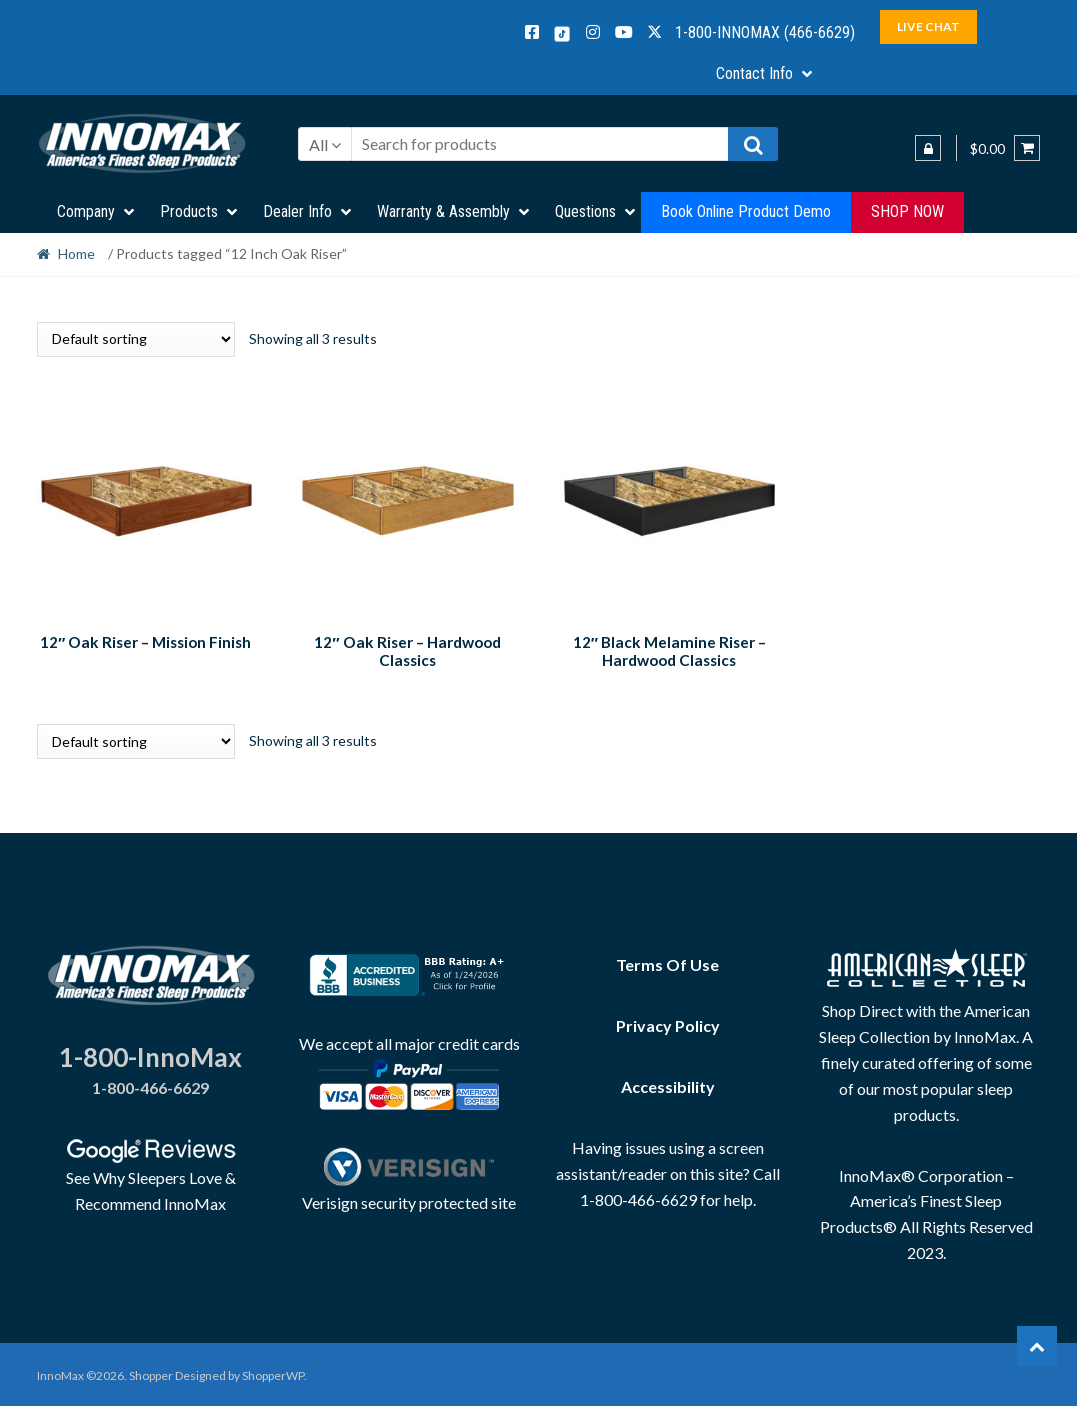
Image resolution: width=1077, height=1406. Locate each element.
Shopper (151, 1372)
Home (76, 253)
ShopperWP (273, 1372)
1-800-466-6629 (150, 1084)
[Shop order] (136, 339)
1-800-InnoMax (150, 1054)
